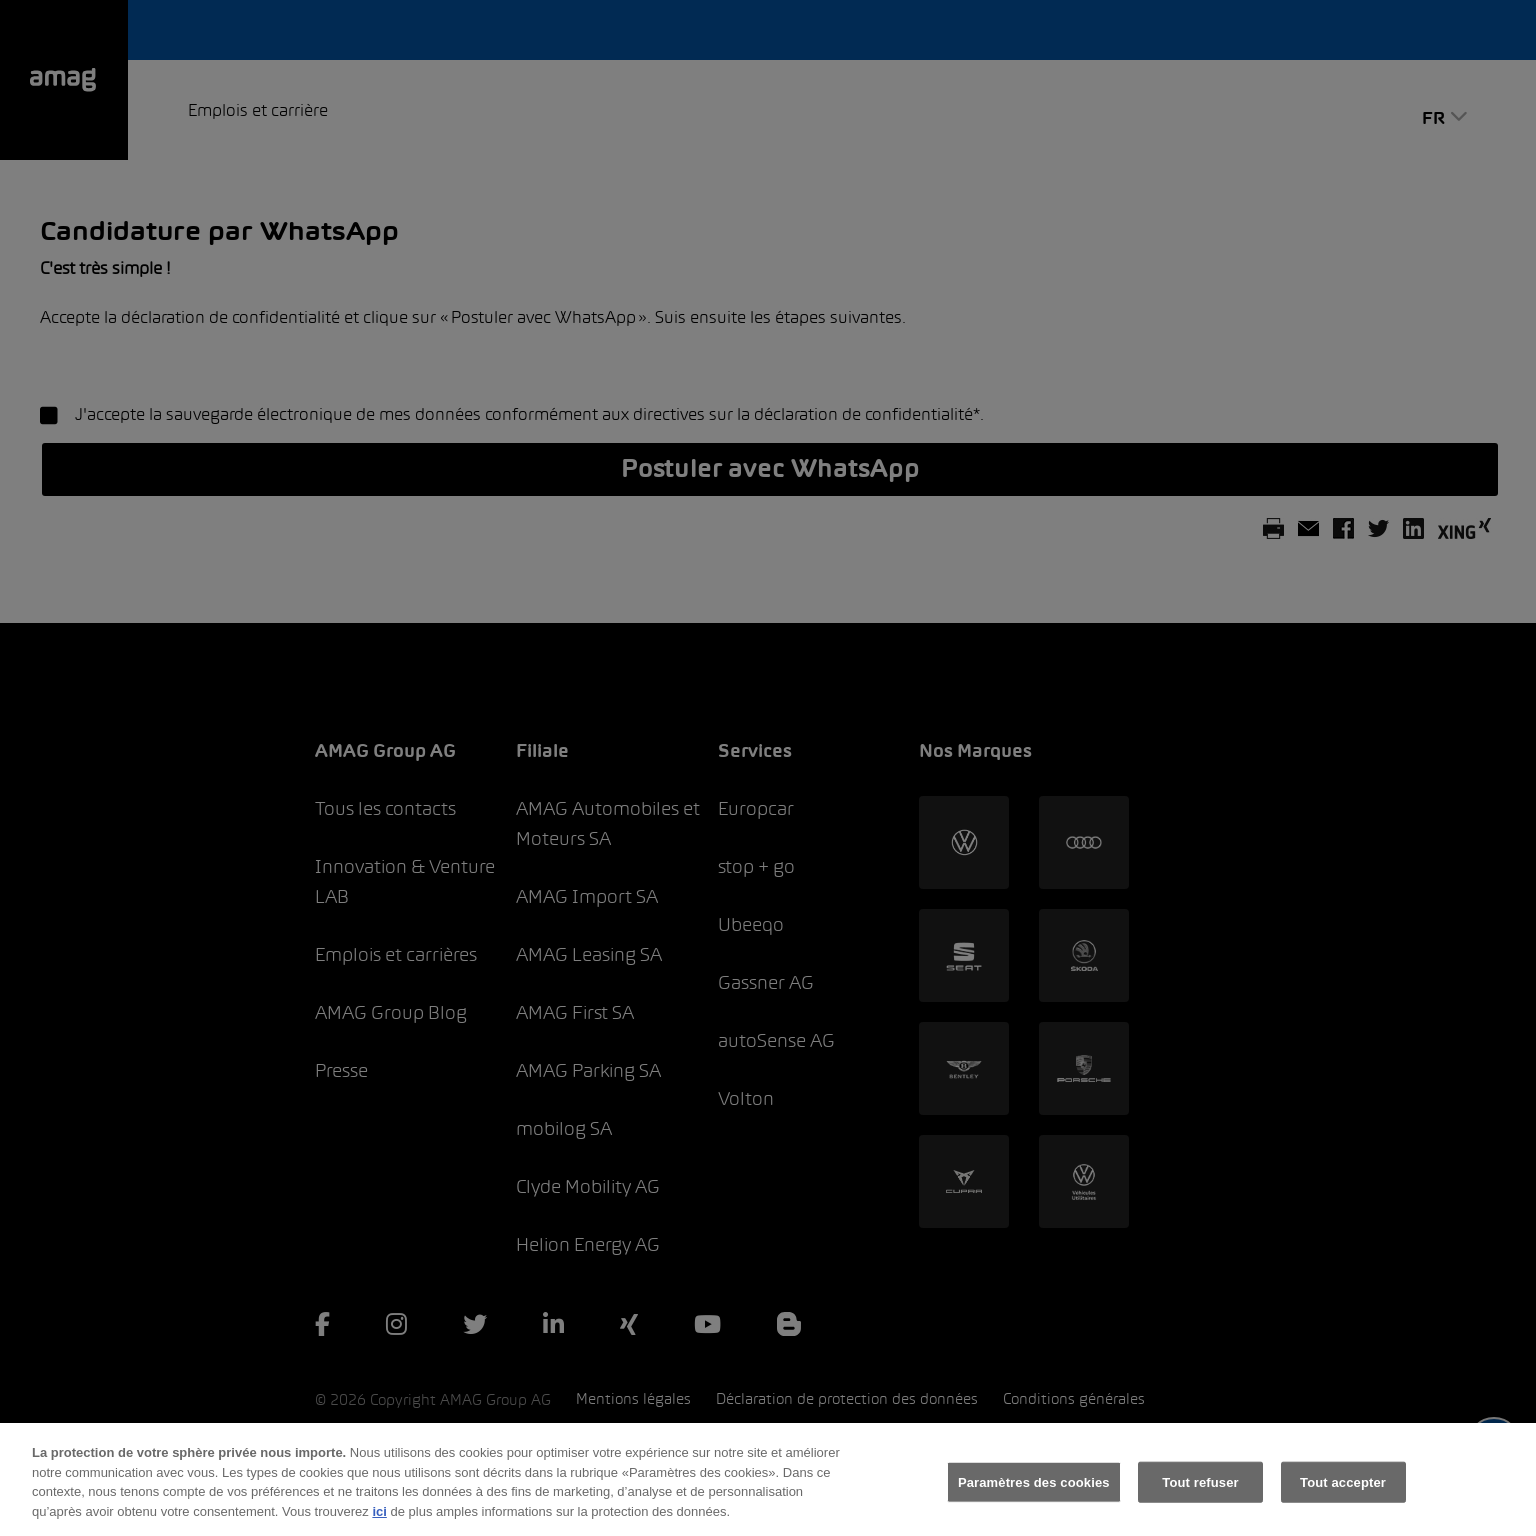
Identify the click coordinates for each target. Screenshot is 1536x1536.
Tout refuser (1200, 1496)
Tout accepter (1343, 1496)
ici (379, 1525)
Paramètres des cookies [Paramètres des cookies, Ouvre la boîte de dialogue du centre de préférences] (1034, 1496)
